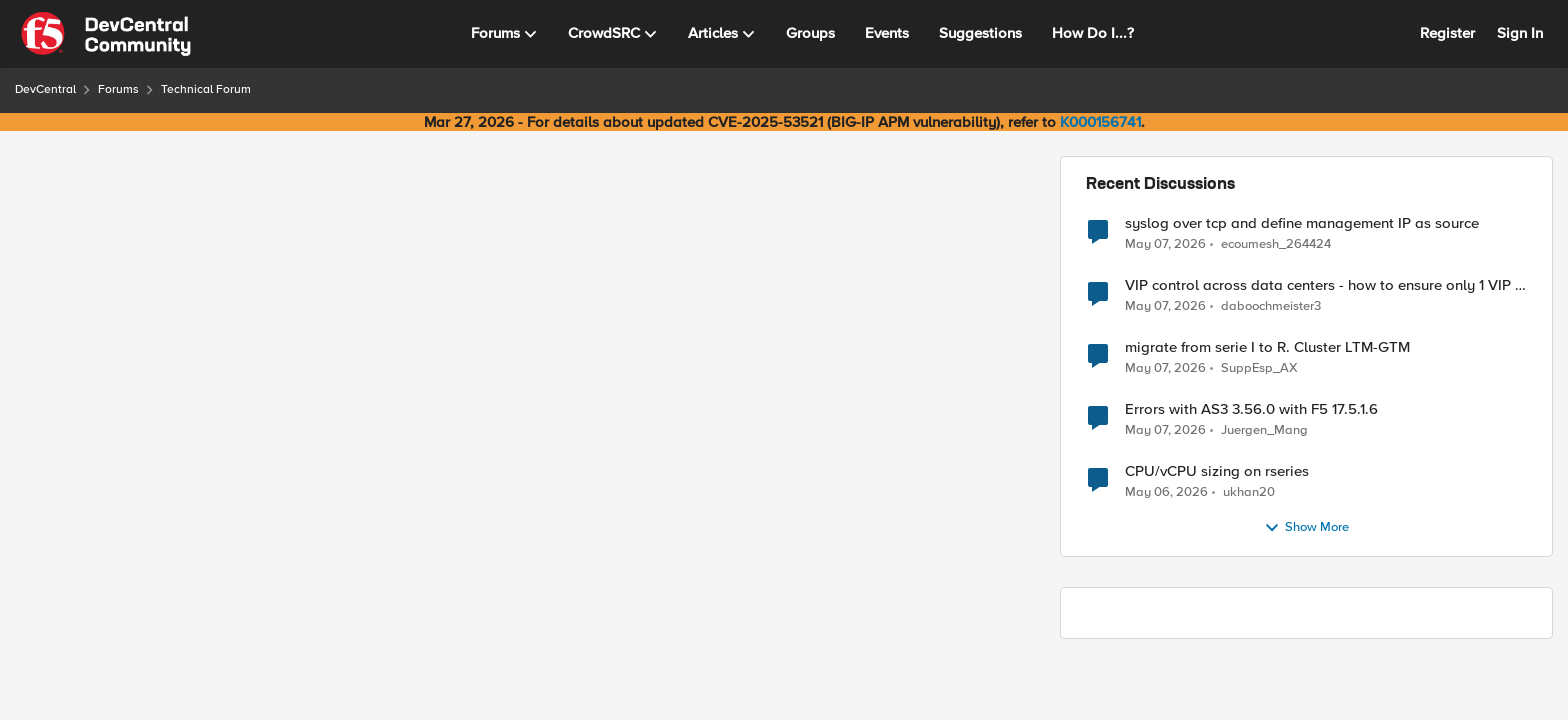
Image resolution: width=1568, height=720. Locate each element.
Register (1447, 33)
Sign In (1520, 33)
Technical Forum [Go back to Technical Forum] (206, 89)
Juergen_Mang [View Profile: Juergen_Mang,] (1264, 430)
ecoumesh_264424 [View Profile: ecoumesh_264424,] (1276, 243)
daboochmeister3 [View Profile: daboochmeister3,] (1271, 306)
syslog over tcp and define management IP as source (1302, 223)
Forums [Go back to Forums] (118, 89)
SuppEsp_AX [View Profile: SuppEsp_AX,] (1259, 368)
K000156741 (1100, 122)
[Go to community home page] (106, 34)
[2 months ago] (1165, 244)
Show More (1306, 528)
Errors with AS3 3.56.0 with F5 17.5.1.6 (1251, 409)
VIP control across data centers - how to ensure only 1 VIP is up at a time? (1325, 285)
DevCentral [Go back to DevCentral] (45, 89)
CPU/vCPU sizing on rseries (1217, 471)
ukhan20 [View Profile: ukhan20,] (1249, 492)
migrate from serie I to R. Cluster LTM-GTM (1267, 347)
